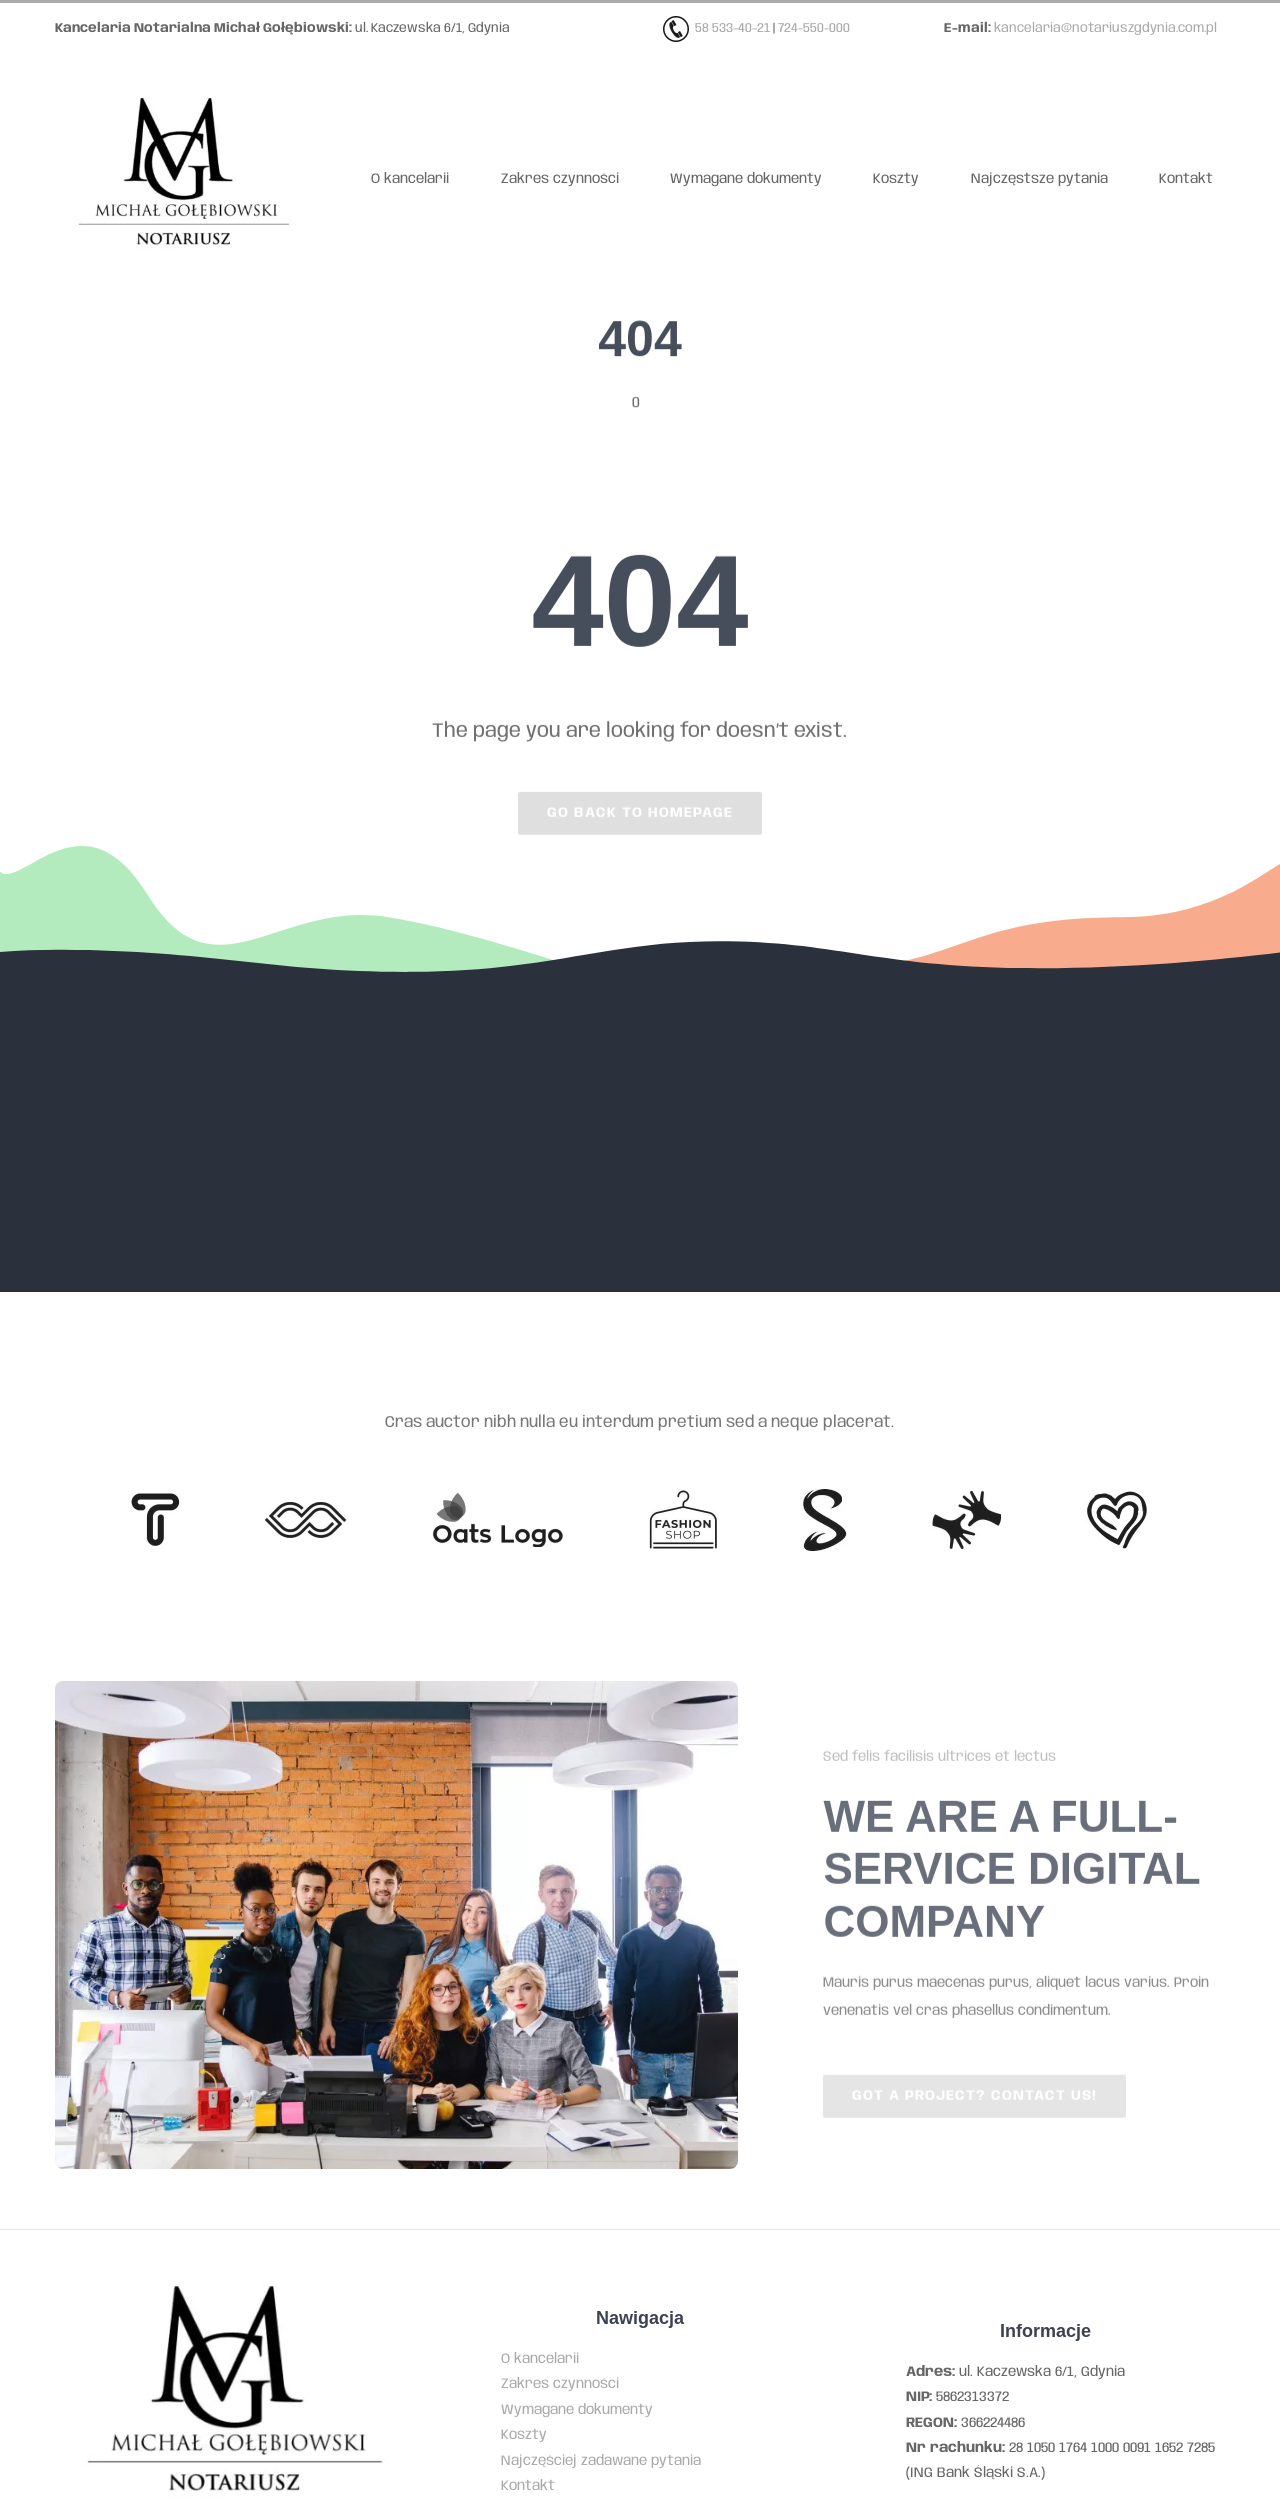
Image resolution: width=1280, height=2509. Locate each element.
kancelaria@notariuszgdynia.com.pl (1105, 28)
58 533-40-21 (732, 28)
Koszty (524, 2435)
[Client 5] (305, 1509)
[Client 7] (824, 1496)
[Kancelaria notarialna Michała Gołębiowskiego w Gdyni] (183, 82)
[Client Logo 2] (1117, 1498)
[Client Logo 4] (683, 1497)
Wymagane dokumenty (577, 2410)
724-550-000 (814, 28)
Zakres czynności (560, 2384)
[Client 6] (155, 1500)
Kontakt (528, 2486)
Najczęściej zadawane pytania (601, 2461)
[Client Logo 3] (966, 1497)
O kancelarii (540, 2359)
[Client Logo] (497, 1499)
